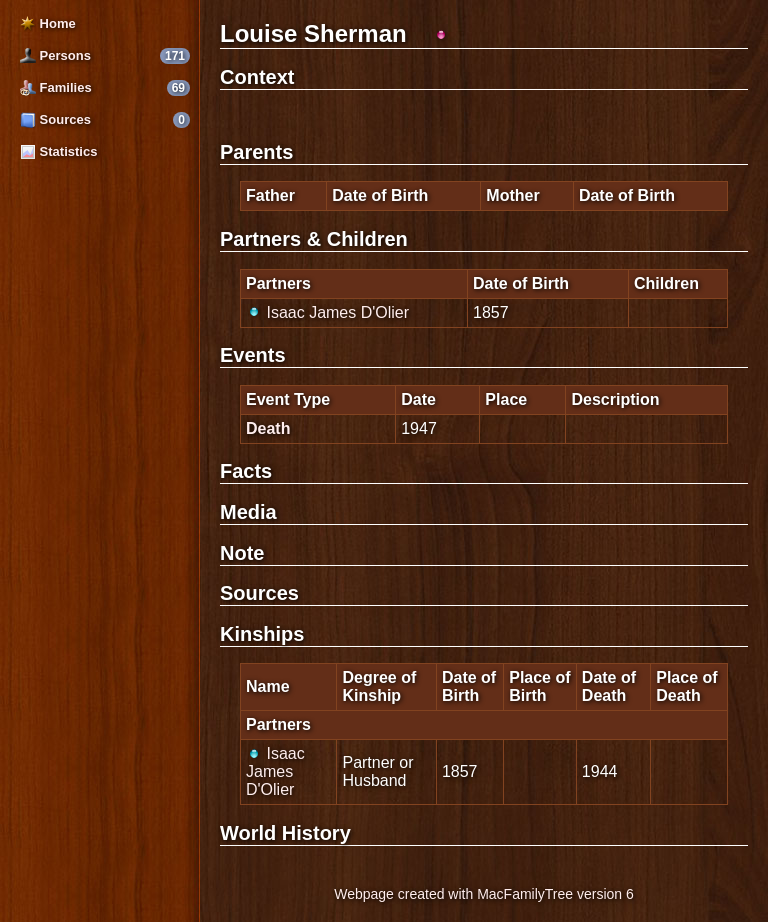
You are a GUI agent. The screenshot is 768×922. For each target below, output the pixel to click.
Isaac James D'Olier (327, 312)
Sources (55, 119)
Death (268, 428)
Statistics (58, 151)
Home (48, 23)
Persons (55, 55)
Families (56, 87)
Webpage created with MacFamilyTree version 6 (484, 894)
